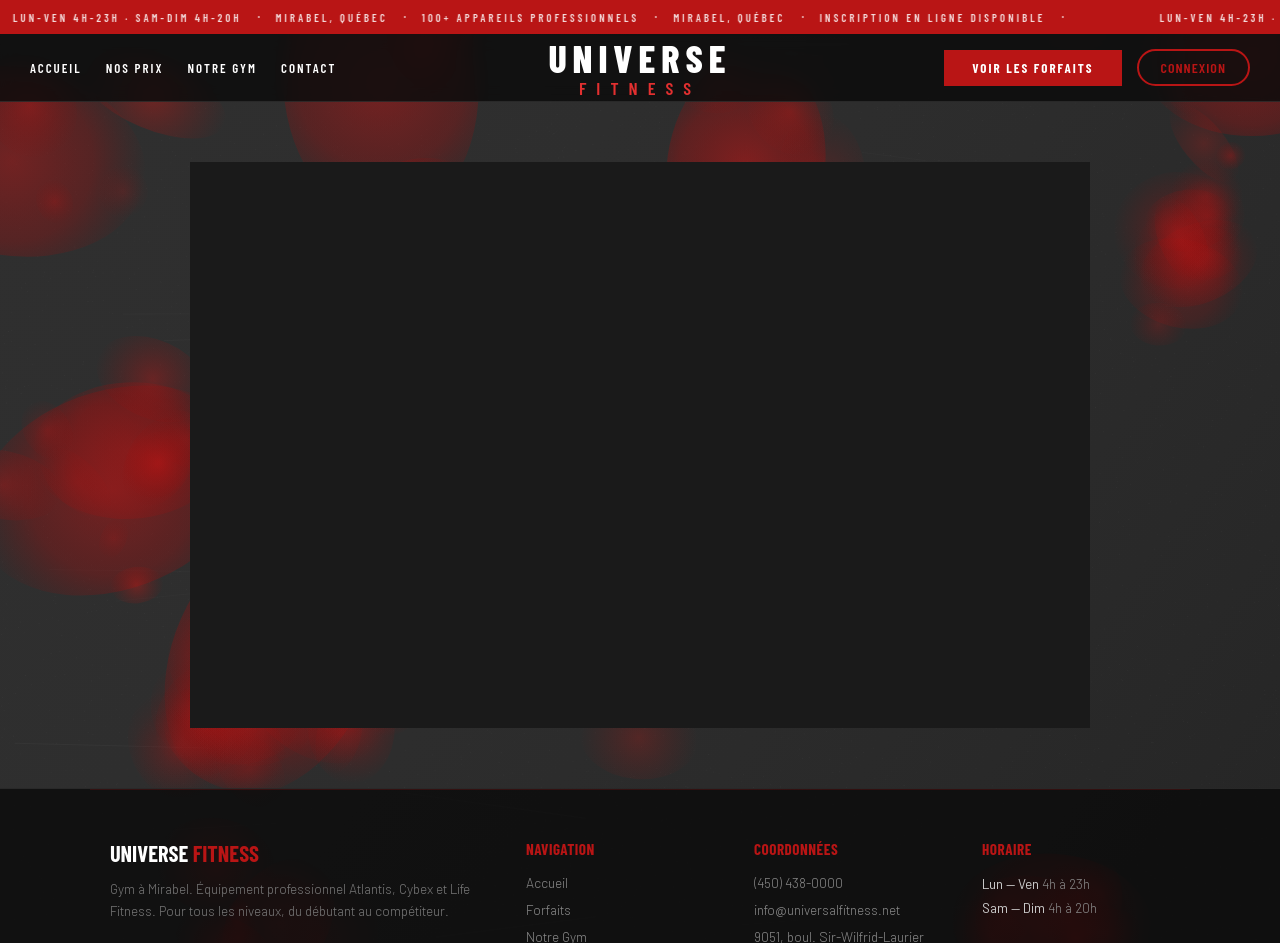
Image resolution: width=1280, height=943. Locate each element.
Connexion (1193, 67)
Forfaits (548, 909)
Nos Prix (135, 68)
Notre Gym (222, 68)
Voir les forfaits (1032, 68)
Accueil (56, 68)
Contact (308, 68)
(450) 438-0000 (798, 882)
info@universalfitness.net (827, 909)
